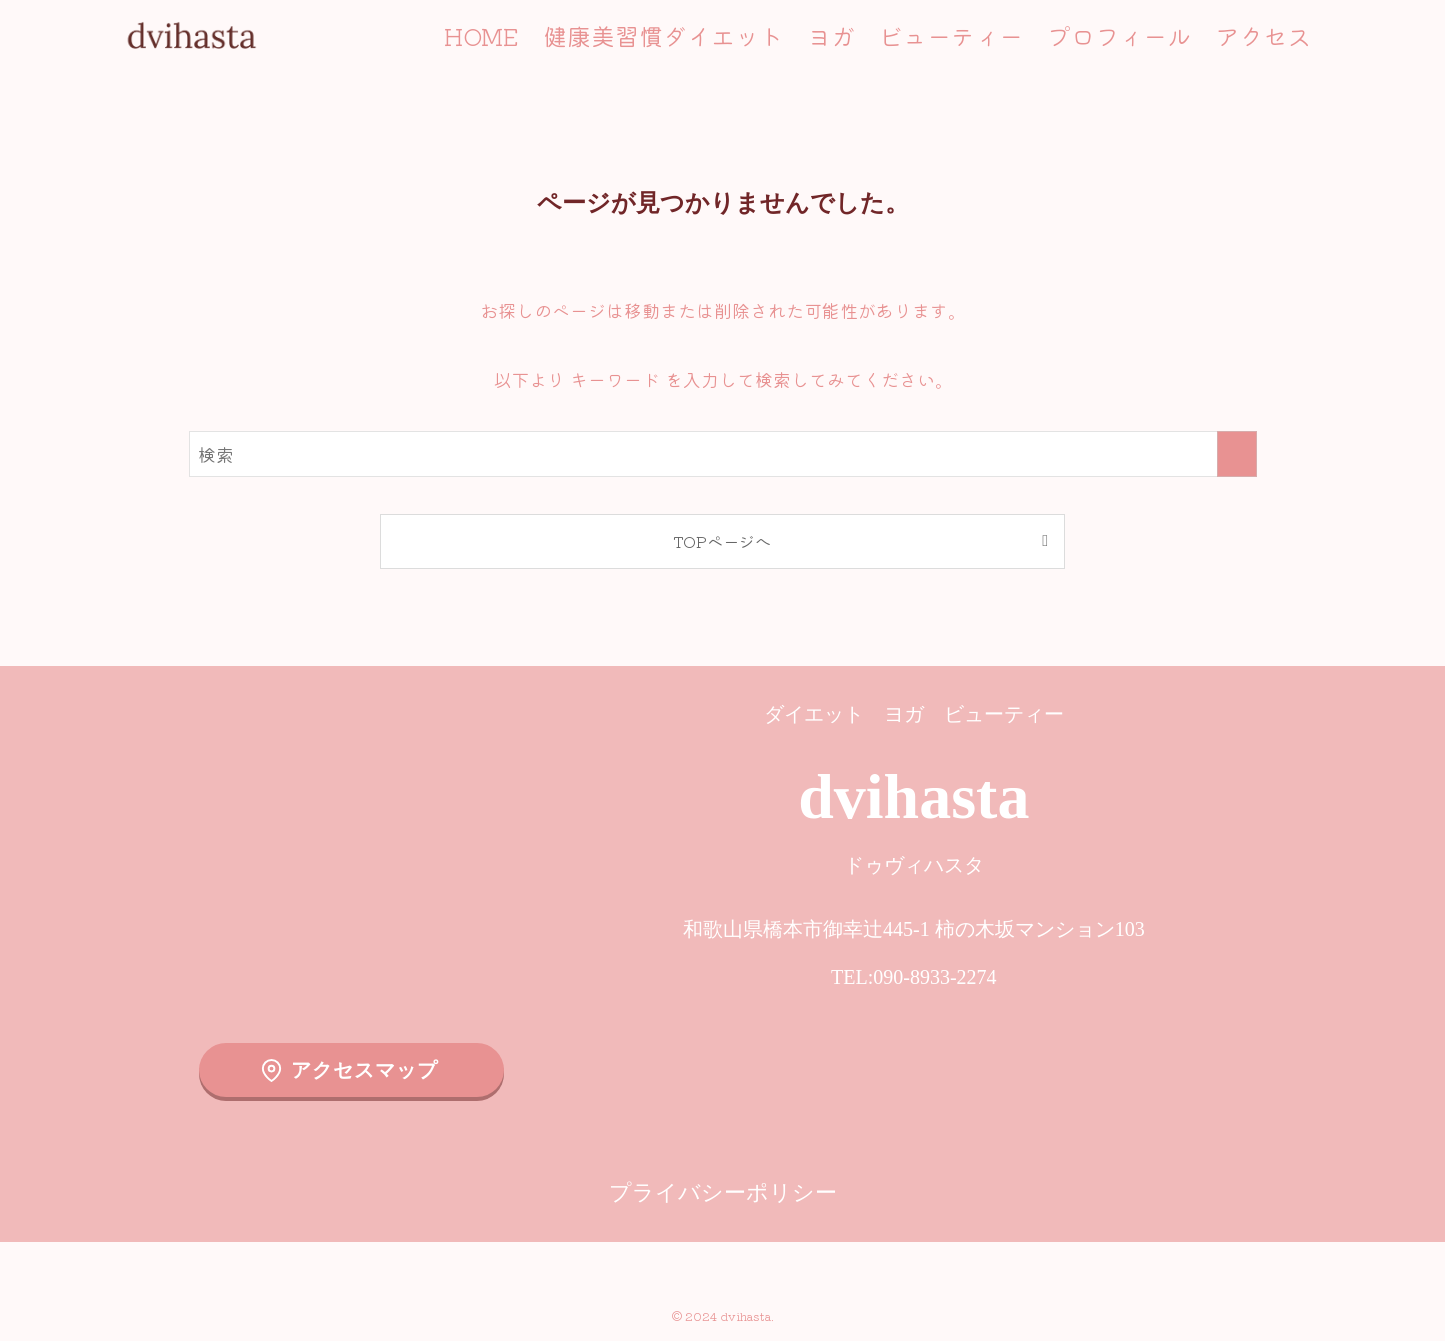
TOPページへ (722, 541)
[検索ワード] (723, 454)
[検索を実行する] (1237, 454)
